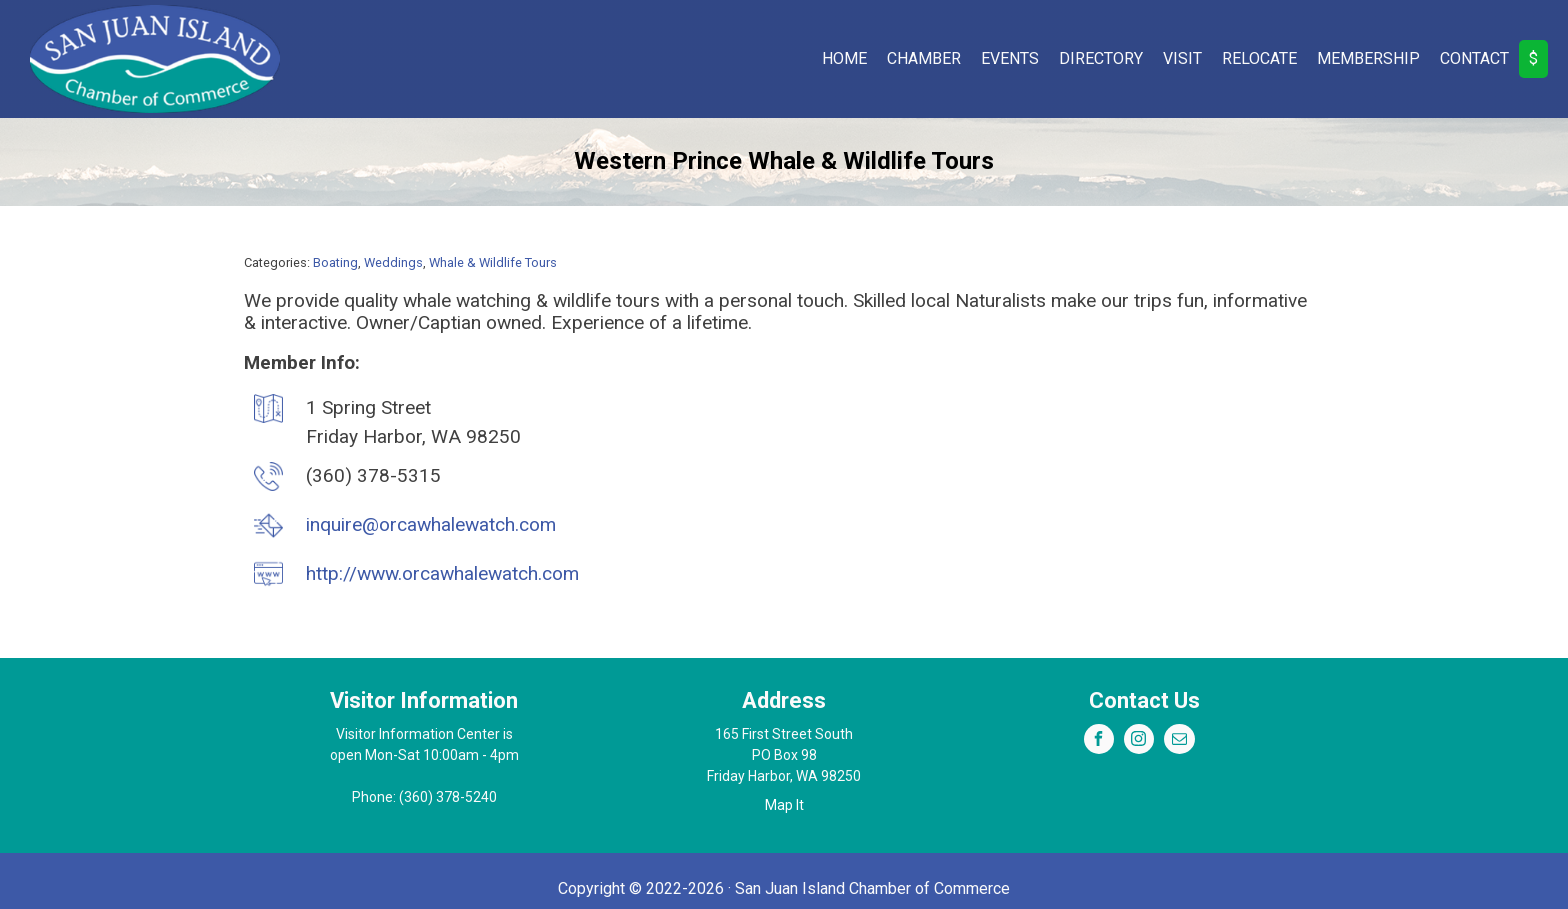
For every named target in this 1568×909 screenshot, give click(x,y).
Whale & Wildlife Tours (493, 262)
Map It (784, 805)
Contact (1474, 58)
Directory (1101, 58)
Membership (1368, 58)
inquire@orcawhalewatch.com (431, 524)
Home (844, 58)
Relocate (1259, 58)
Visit (1182, 58)
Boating (335, 262)
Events (1010, 58)
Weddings (393, 262)
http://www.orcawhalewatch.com (442, 573)
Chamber (924, 58)
